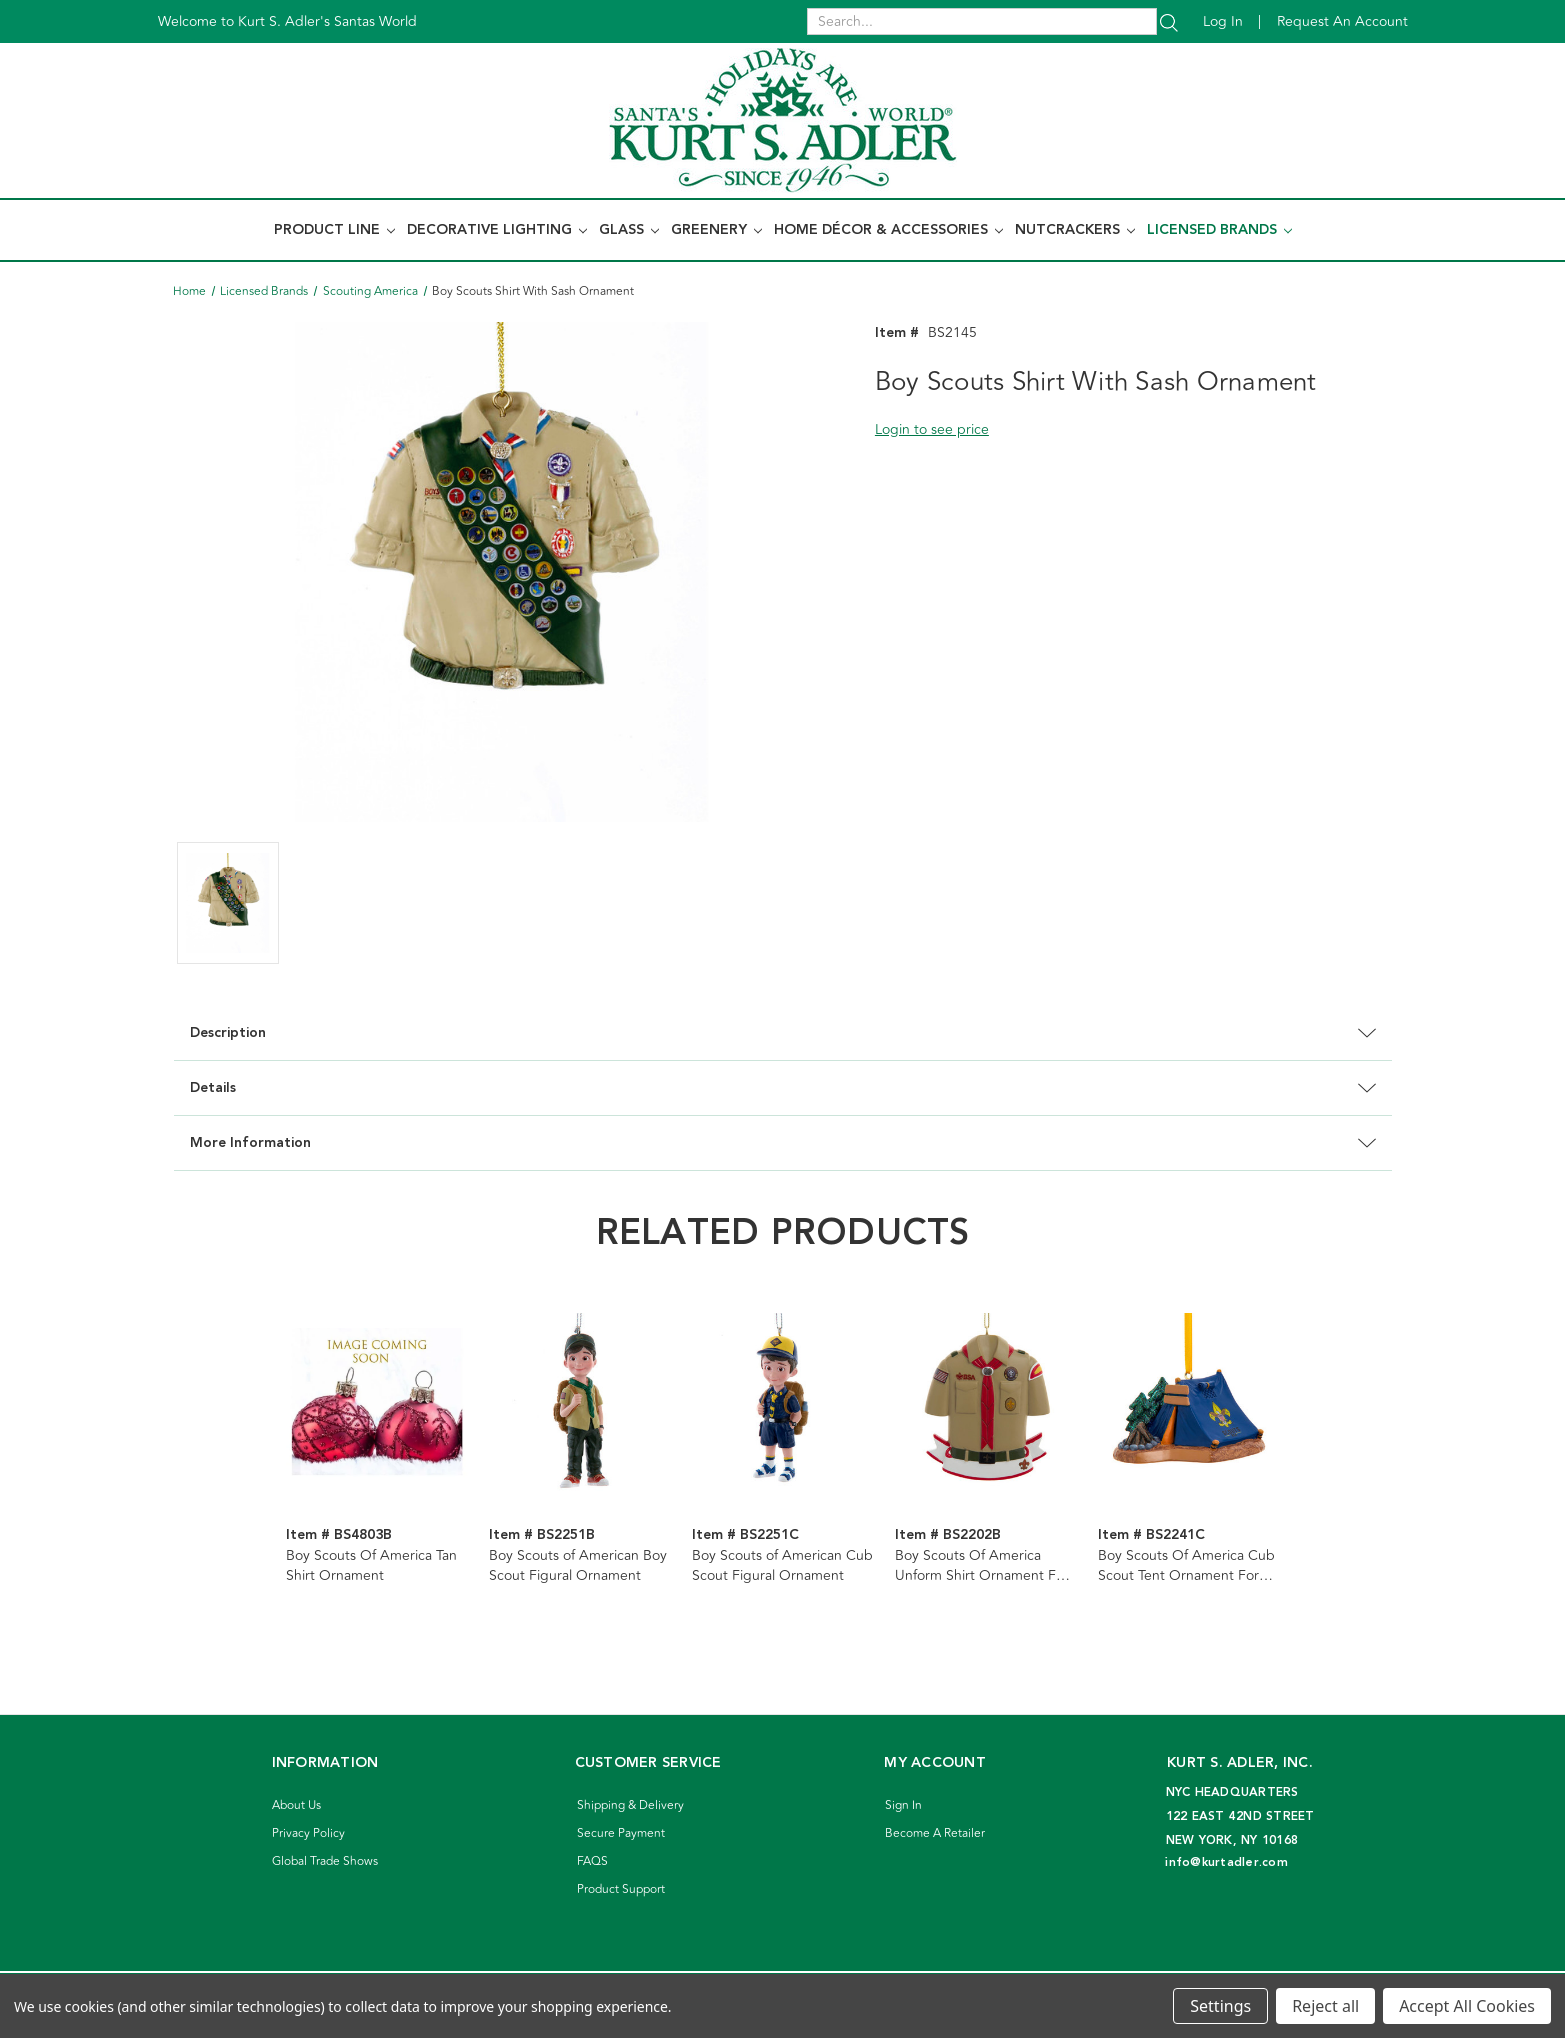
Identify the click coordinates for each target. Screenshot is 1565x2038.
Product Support (621, 1889)
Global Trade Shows (325, 1861)
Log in (1223, 21)
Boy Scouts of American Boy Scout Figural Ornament (578, 1566)
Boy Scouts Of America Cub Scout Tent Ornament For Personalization (1186, 1566)
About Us (296, 1805)
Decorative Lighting (497, 230)
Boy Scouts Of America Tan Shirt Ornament (371, 1566)
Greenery (716, 230)
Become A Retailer (935, 1833)
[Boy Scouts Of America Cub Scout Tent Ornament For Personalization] (1189, 1404)
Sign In (903, 1805)
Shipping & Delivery (630, 1805)
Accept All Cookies (1467, 2006)
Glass (629, 230)
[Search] (1169, 21)
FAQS (592, 1861)
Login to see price (932, 429)
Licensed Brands (1219, 230)
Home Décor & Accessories (888, 230)
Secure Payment (621, 1833)
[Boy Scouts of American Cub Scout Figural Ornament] (783, 1404)
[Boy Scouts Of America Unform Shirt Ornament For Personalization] (986, 1404)
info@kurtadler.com (1226, 1862)
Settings (1220, 2006)
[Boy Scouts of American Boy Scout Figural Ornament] (580, 1404)
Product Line (334, 230)
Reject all (1325, 2006)
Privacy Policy (308, 1833)
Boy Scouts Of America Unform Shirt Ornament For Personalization (982, 1566)
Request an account (1342, 21)
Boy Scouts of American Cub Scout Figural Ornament (782, 1566)
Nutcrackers (1075, 230)
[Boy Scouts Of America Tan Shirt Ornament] (377, 1404)
